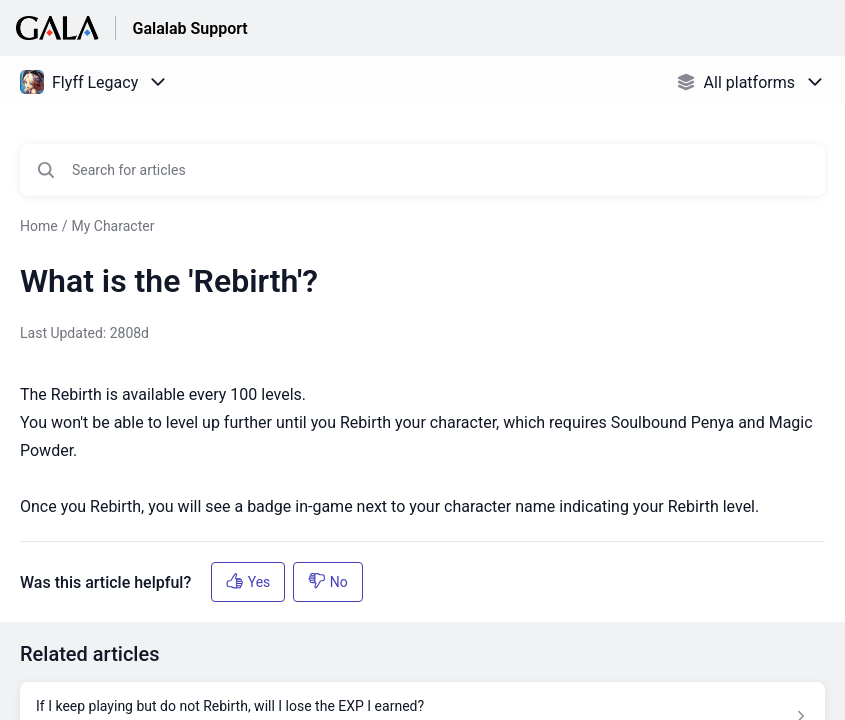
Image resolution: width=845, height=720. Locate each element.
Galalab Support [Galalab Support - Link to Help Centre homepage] (189, 28)
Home (39, 226)
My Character (112, 226)
